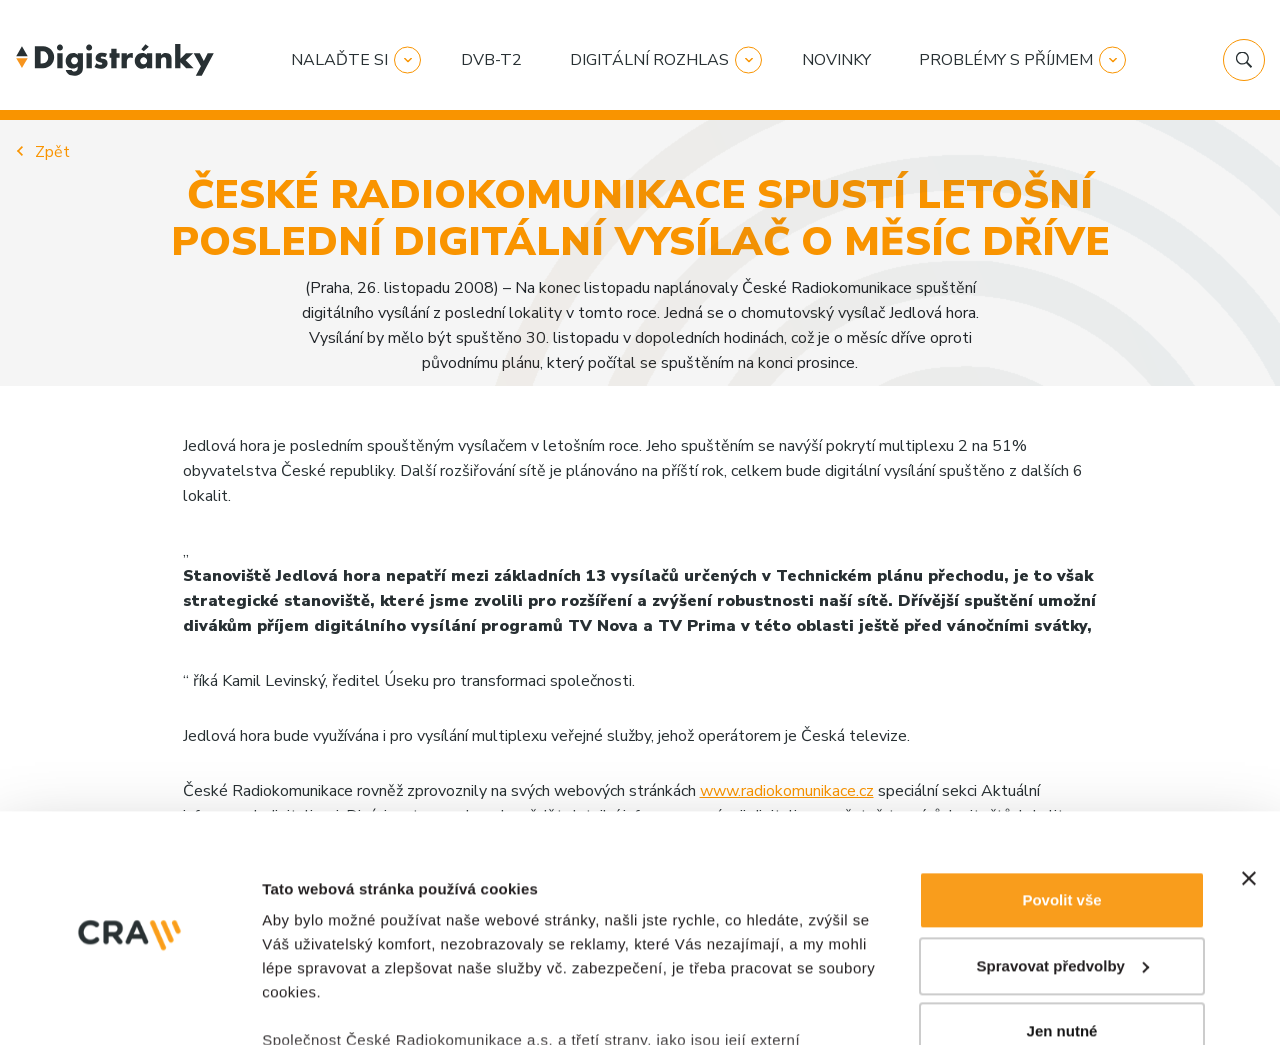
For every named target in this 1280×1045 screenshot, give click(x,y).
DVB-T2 (491, 60)
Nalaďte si (339, 60)
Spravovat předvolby (1063, 754)
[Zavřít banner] (1249, 667)
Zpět (52, 152)
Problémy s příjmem (1006, 60)
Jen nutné (1062, 819)
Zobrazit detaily (318, 929)
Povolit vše (1061, 688)
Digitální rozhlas (649, 60)
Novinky (836, 60)
